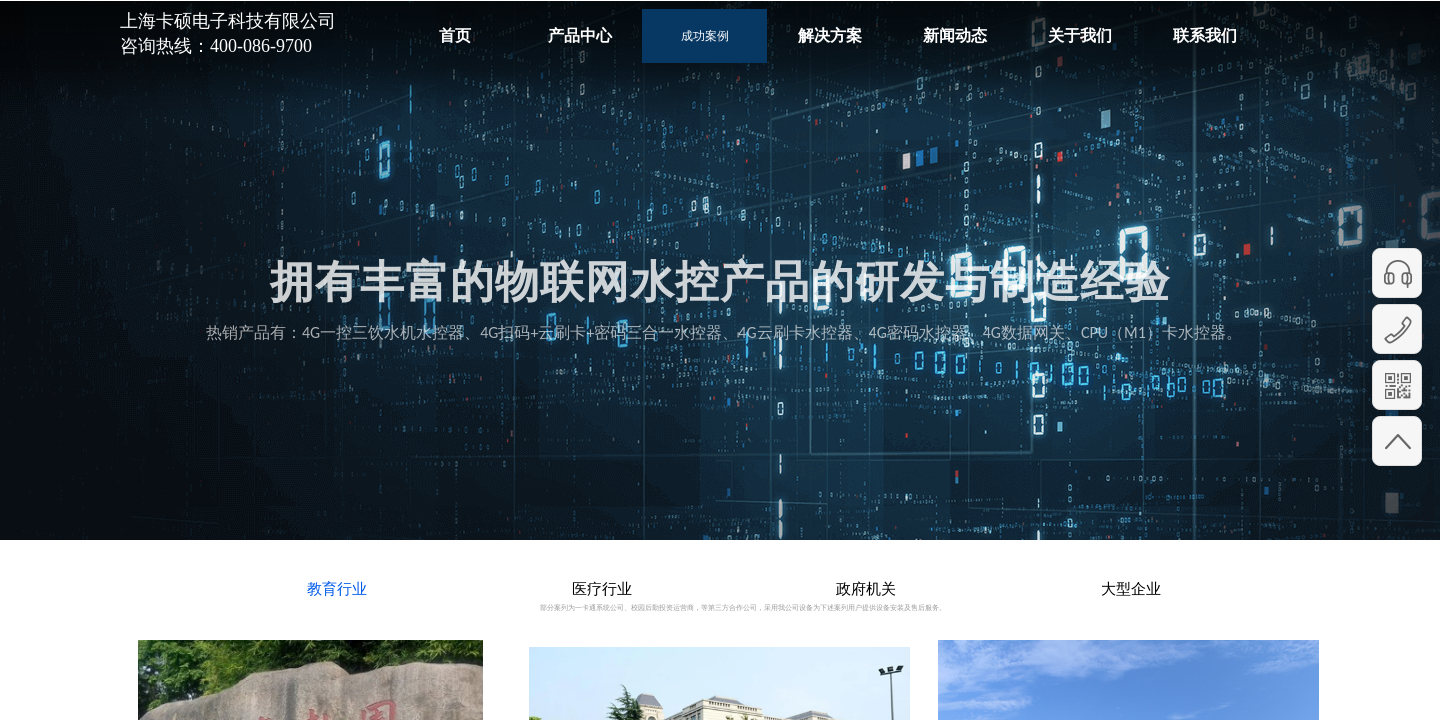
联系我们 (1205, 35)
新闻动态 (955, 35)
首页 (455, 35)
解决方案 (830, 35)
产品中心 (580, 35)
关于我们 (1080, 35)
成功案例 (705, 36)
